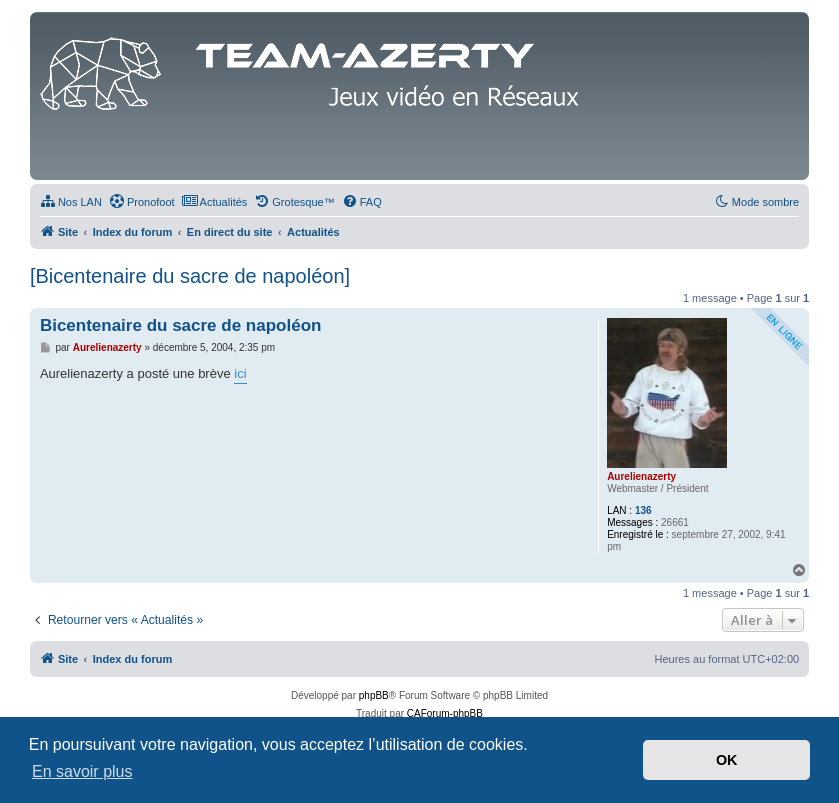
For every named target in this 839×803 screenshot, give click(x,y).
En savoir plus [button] (82, 771)
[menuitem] (71, 202)
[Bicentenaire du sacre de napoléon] (190, 276)
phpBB (374, 695)
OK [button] (727, 760)
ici (240, 373)
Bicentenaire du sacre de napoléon (181, 325)
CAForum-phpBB (445, 713)
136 (643, 510)
